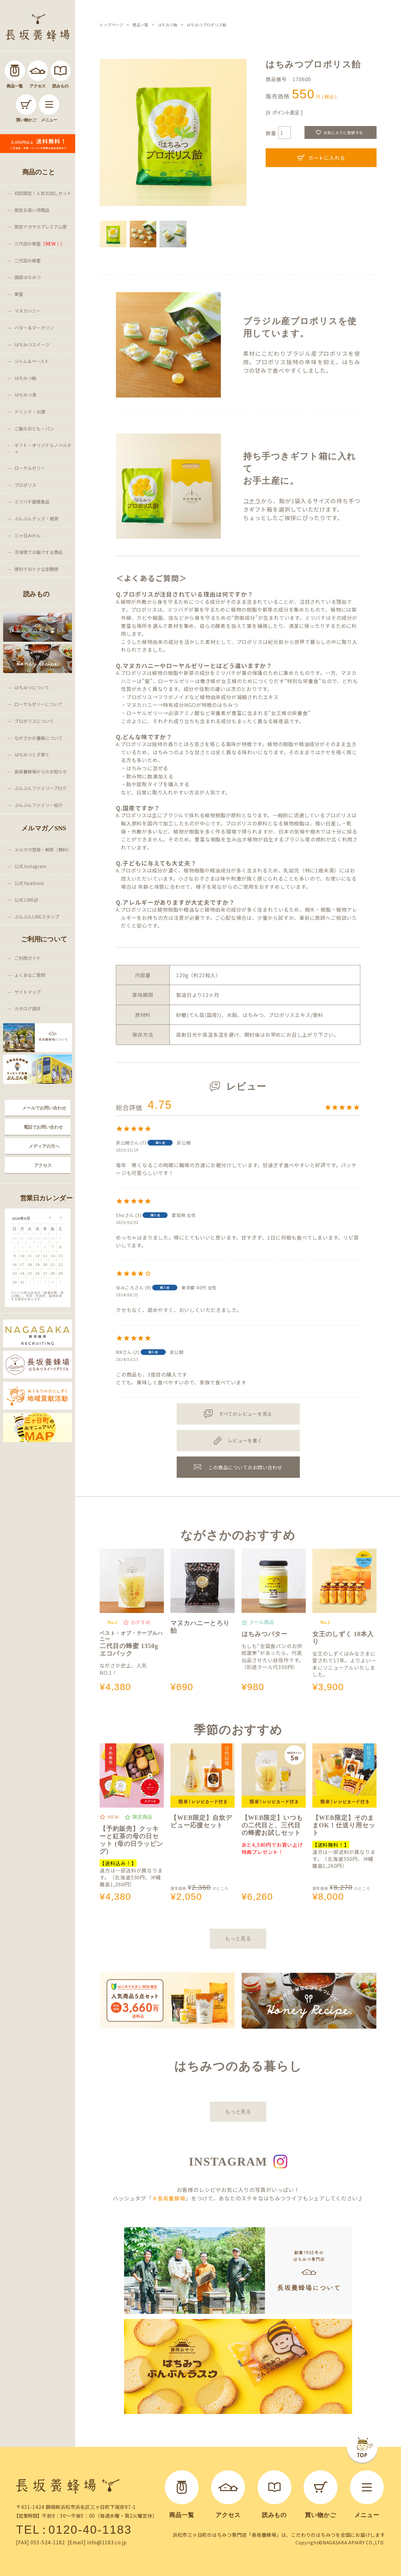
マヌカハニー (27, 311)
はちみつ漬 (25, 395)
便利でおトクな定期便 (36, 569)
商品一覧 (140, 24)
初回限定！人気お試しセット (42, 193)
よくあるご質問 (29, 975)
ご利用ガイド (27, 958)
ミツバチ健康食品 (31, 501)
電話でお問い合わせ (43, 1127)
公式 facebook (29, 883)
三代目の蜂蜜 (39, 243)
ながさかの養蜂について (38, 738)
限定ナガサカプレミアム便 (40, 227)
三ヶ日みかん (27, 535)
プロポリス (25, 485)
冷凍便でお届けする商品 (38, 552)
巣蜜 (18, 294)
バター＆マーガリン (34, 327)
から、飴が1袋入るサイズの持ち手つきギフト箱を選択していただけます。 (301, 505)
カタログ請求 (27, 1008)
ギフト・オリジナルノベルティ (42, 448)
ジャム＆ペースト (31, 361)
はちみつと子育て (31, 754)
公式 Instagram (30, 866)
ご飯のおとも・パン (34, 428)
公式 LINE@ (26, 900)
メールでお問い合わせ (44, 1107)
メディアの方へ (44, 1146)
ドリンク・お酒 (29, 411)
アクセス (43, 1165)
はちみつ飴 (25, 378)
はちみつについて (31, 687)
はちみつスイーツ (31, 344)
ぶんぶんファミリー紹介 (38, 805)
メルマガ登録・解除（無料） (42, 849)
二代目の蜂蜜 (27, 260)
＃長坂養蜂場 (168, 2198)
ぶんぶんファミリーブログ (40, 788)
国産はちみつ (27, 277)
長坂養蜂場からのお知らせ (40, 771)
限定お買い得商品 (31, 210)
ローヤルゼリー (29, 468)
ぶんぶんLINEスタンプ (36, 917)
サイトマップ (27, 992)
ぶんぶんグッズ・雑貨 (36, 518)
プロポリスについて (34, 721)
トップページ (111, 24)
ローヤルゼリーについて (38, 704)
